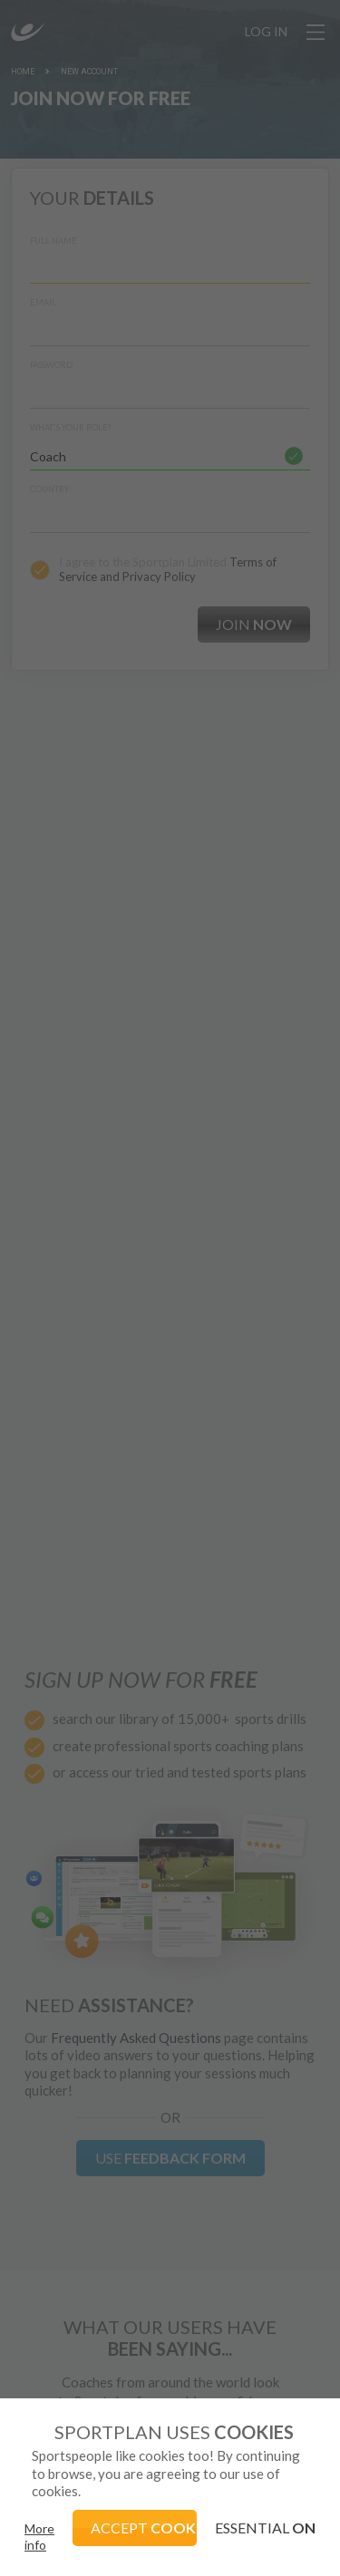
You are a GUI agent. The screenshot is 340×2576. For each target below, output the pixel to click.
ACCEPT (144, 2527)
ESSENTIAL (265, 2527)
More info (39, 2536)
